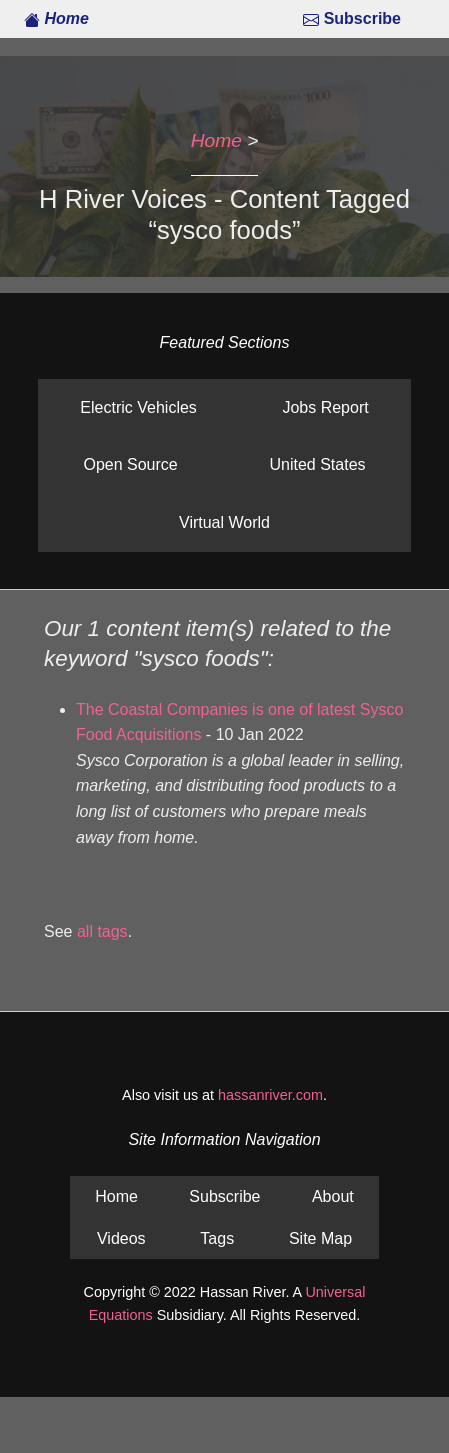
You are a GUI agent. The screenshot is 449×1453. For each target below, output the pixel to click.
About (333, 1196)
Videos (121, 1238)
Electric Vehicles (138, 407)
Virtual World (224, 522)
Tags (217, 1238)
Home (56, 18)
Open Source (130, 464)
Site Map (320, 1238)
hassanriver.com (270, 1095)
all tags (102, 931)
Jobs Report (325, 407)
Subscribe (352, 18)
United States (317, 464)
